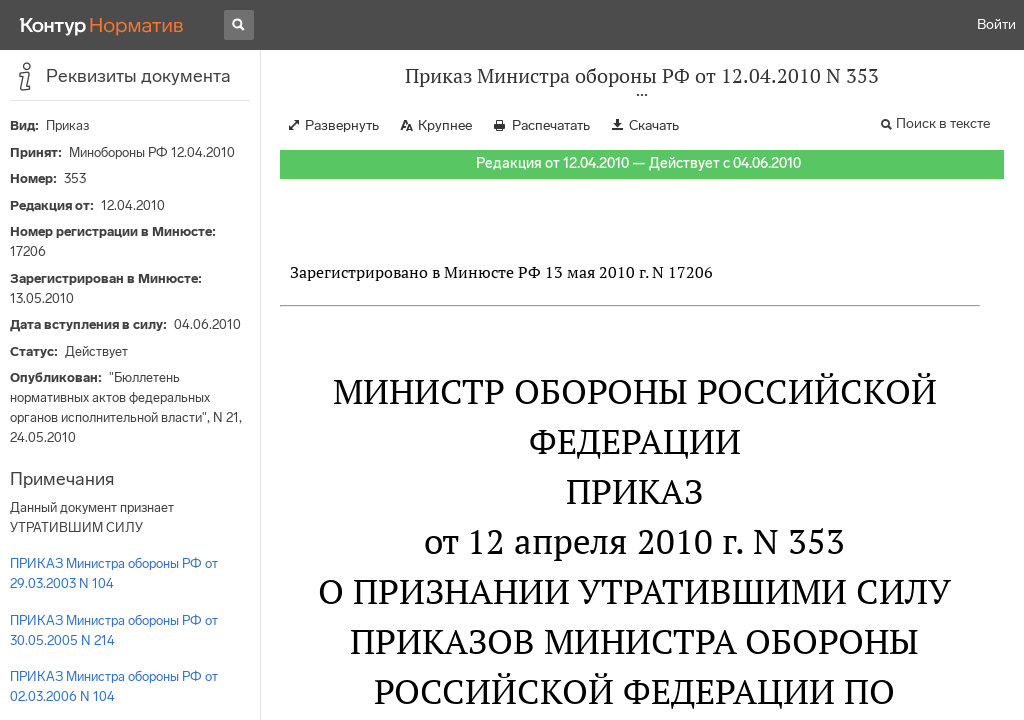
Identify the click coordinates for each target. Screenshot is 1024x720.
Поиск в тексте (943, 123)
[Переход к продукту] (102, 25)
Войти (996, 24)
